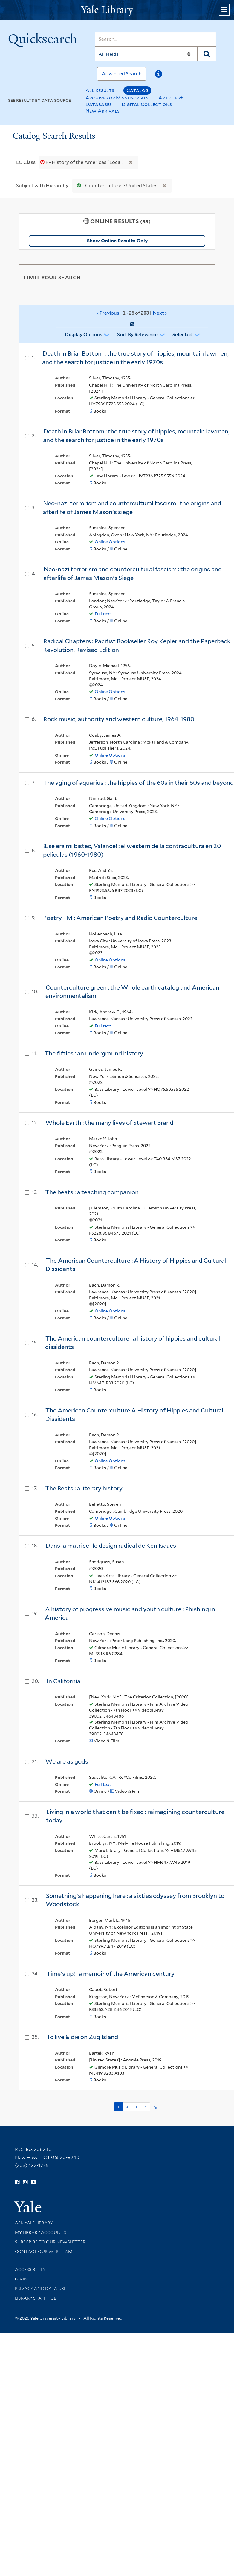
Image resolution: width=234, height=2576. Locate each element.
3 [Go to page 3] (136, 2106)
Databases (98, 104)
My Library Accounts (40, 2232)
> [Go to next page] (155, 2108)
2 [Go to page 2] (127, 2106)
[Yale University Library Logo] (117, 10)
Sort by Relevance (137, 334)
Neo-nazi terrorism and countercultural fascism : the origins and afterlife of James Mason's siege (132, 507)
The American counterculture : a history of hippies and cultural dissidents (132, 1343)
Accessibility (30, 2269)
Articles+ (170, 98)
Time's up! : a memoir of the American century (110, 1973)
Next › (160, 313)
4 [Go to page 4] (145, 2106)
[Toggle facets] (205, 277)
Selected (182, 334)
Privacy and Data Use (40, 2288)
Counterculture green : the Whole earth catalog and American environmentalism (132, 992)
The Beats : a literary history (84, 1488)
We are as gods (66, 1761)
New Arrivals (102, 111)
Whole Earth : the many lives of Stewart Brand (109, 1122)
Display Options (83, 334)
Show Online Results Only (117, 241)
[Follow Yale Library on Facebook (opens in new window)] (17, 2182)
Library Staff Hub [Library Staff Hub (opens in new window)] (35, 2298)
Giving (23, 2279)
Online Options (110, 541)
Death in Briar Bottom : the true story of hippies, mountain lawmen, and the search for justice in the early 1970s (135, 358)
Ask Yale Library (34, 2222)
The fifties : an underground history (94, 1053)
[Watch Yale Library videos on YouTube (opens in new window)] (33, 2182)
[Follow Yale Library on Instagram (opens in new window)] (25, 2182)
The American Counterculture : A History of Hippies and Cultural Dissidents (135, 1265)
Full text (103, 613)
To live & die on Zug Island (82, 2037)
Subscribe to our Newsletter (50, 2242)
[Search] (155, 39)
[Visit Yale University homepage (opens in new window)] (28, 2204)
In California (63, 1681)
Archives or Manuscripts (117, 98)
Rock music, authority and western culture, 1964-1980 (118, 719)
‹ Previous (132, 313)
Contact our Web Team (43, 2251)
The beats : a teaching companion (92, 1192)
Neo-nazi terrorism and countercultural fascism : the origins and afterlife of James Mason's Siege (132, 573)
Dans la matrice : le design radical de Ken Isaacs (110, 1545)
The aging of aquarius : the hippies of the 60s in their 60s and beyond (138, 782)
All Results (99, 90)
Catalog (137, 90)
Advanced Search (122, 73)
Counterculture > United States (115, 185)
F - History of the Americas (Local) (82, 162)
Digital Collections (147, 104)
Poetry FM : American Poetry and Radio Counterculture (120, 917)
